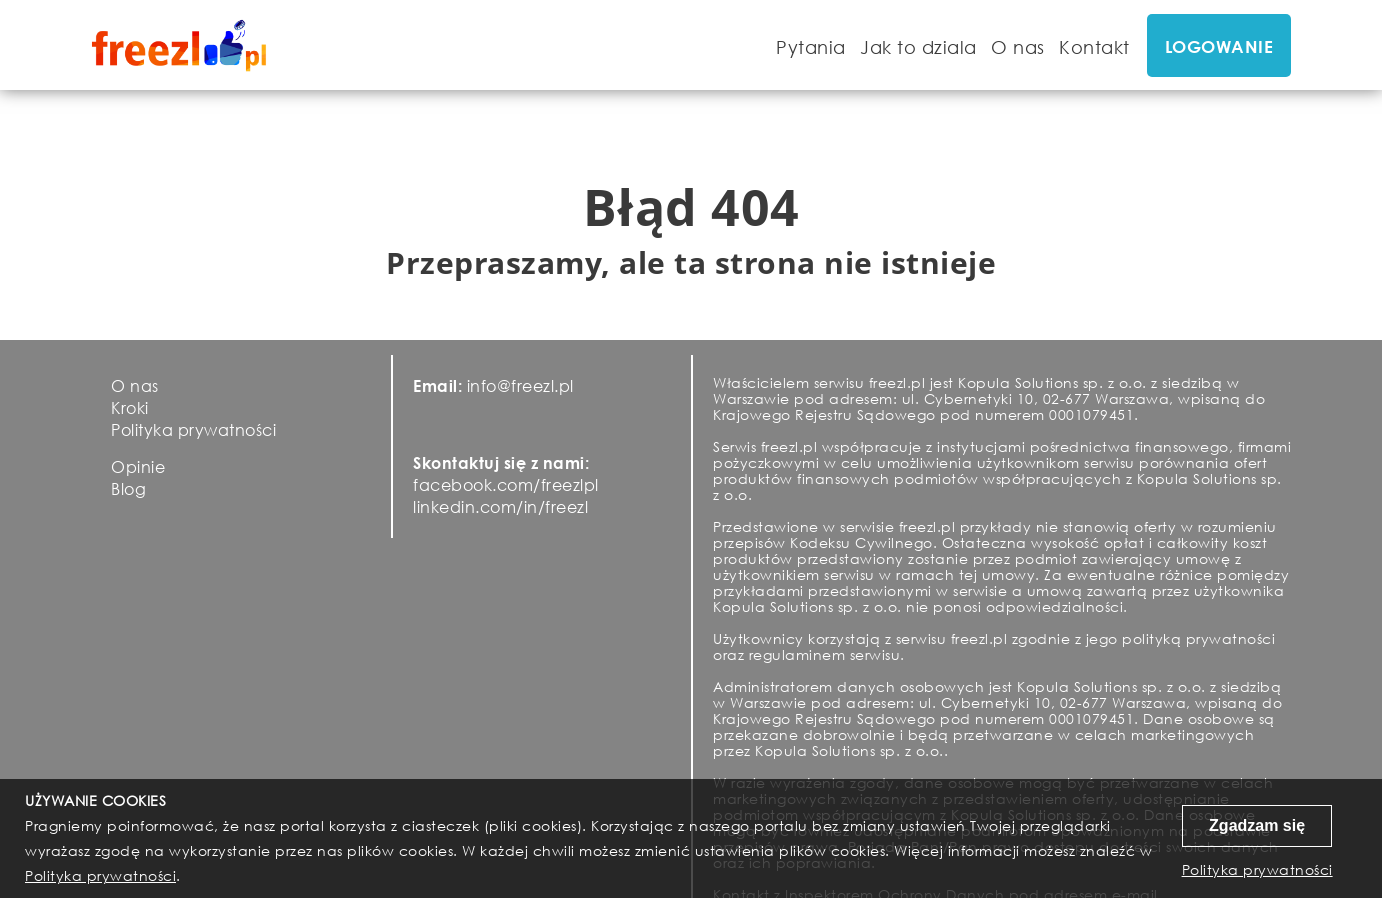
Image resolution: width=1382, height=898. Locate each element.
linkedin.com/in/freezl (500, 506)
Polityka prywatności (193, 429)
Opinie (138, 466)
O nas (1018, 47)
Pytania (811, 47)
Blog (128, 488)
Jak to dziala (918, 47)
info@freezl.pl (520, 385)
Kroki (130, 407)
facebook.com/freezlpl (506, 484)
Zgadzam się (1257, 825)
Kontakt (1094, 47)
